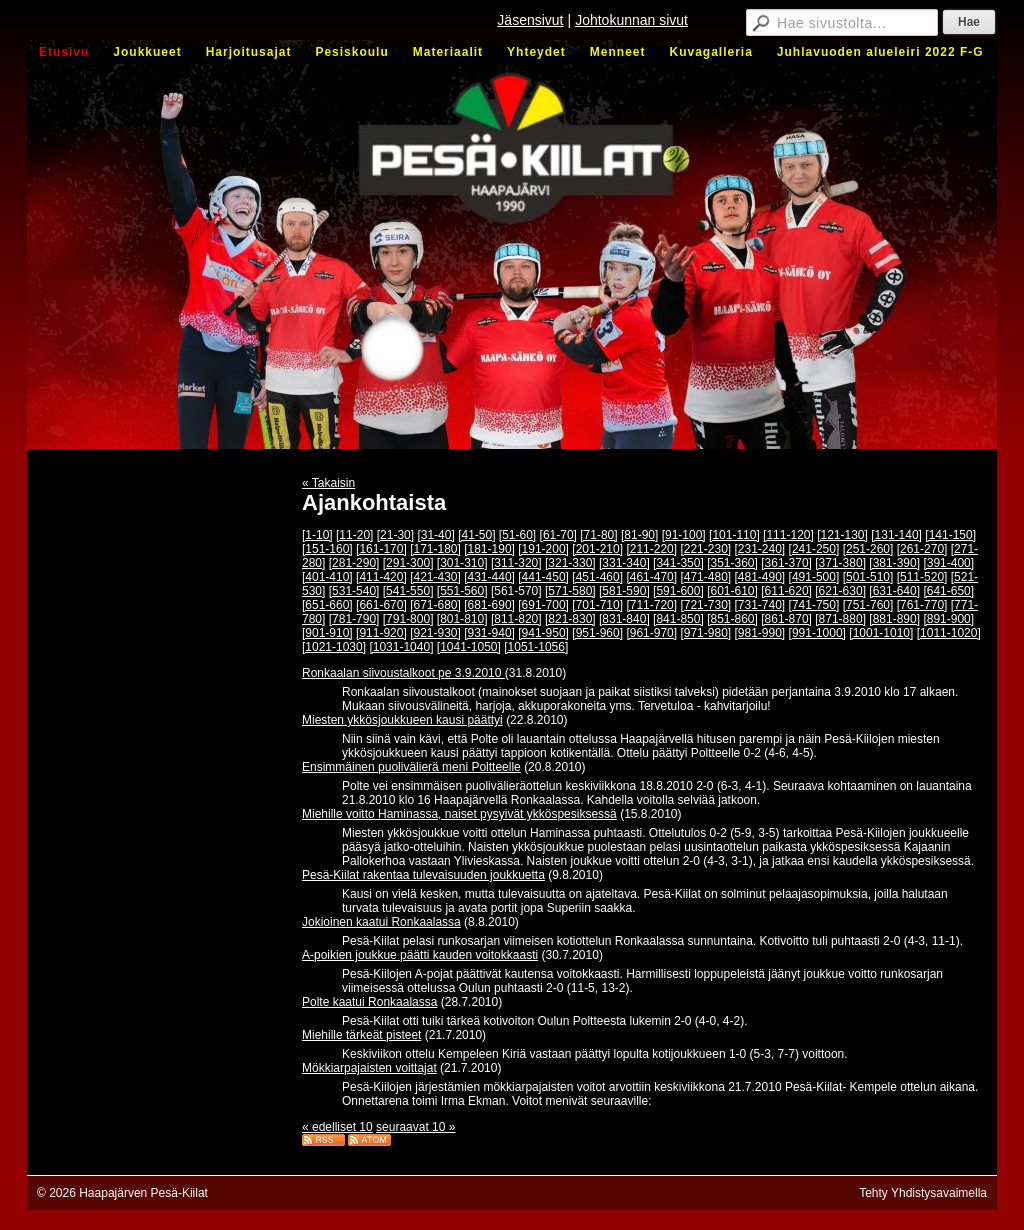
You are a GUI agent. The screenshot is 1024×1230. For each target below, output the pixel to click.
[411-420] (381, 577)
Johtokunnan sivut (631, 20)
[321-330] (570, 563)
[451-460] (597, 577)
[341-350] (678, 563)
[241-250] (814, 549)
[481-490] (760, 577)
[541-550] (408, 591)
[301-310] (462, 563)
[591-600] (678, 591)
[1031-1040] (401, 647)
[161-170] (381, 549)
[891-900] (948, 619)
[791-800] (408, 619)
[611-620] (786, 591)
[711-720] (651, 605)
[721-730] (705, 605)
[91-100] (684, 535)
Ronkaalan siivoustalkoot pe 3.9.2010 (403, 673)
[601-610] (732, 591)
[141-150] (950, 535)
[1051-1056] (536, 647)
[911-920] (381, 633)
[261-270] (922, 549)
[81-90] (639, 535)
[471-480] (705, 577)
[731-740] (760, 605)
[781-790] (354, 619)
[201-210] (597, 549)
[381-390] (894, 563)
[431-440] (489, 577)
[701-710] (597, 605)
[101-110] (734, 535)
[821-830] (570, 619)
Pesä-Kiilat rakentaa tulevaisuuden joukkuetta (423, 875)
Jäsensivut (530, 20)
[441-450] (543, 577)
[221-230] (705, 549)
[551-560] (462, 591)
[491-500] (814, 577)
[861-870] (786, 619)
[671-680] (435, 605)
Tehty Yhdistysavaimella (923, 1193)
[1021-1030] (334, 647)
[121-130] (842, 535)
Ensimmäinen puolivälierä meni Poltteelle (411, 767)
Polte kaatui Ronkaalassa (369, 1002)
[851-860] (732, 619)
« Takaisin (328, 483)
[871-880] (840, 619)
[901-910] (327, 633)
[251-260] (868, 549)
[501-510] (868, 577)
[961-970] (651, 633)
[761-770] (922, 605)
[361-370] (786, 563)
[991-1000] (817, 633)
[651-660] (327, 605)
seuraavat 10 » (415, 1127)
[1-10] (317, 535)
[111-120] (788, 535)
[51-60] (517, 535)
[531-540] (354, 591)
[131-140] (896, 535)
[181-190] (489, 549)
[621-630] (840, 591)
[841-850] (678, 619)
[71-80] (598, 535)
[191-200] (543, 549)
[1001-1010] (881, 633)
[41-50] (476, 535)
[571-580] (570, 591)
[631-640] (894, 591)
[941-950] (543, 633)
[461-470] (651, 577)
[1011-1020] (949, 633)
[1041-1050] (469, 647)
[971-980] (705, 633)
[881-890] (894, 619)
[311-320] (516, 563)
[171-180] (435, 549)
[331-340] (624, 563)
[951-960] (597, 633)
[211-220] (651, 549)
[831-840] (624, 619)
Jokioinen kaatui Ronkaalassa (381, 922)
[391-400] (948, 563)
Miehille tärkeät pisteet (361, 1035)
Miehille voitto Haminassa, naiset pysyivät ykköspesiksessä (459, 814)
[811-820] (516, 619)
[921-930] (435, 633)
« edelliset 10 (337, 1127)
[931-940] (489, 633)
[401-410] (327, 577)
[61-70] (558, 535)
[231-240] (760, 549)
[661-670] (381, 605)
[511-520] (922, 577)
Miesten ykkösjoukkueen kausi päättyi (402, 720)
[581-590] (624, 591)
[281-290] (354, 563)
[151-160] (327, 549)
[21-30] (395, 535)
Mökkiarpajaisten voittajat (369, 1068)
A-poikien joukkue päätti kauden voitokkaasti (420, 955)
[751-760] (868, 605)
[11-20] (354, 535)
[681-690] (489, 605)
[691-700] (543, 605)
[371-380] (840, 563)
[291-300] (408, 563)
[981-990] (760, 633)
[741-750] (814, 605)
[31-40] (435, 535)
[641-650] (948, 591)
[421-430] (435, 577)
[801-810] (462, 619)
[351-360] (732, 563)
